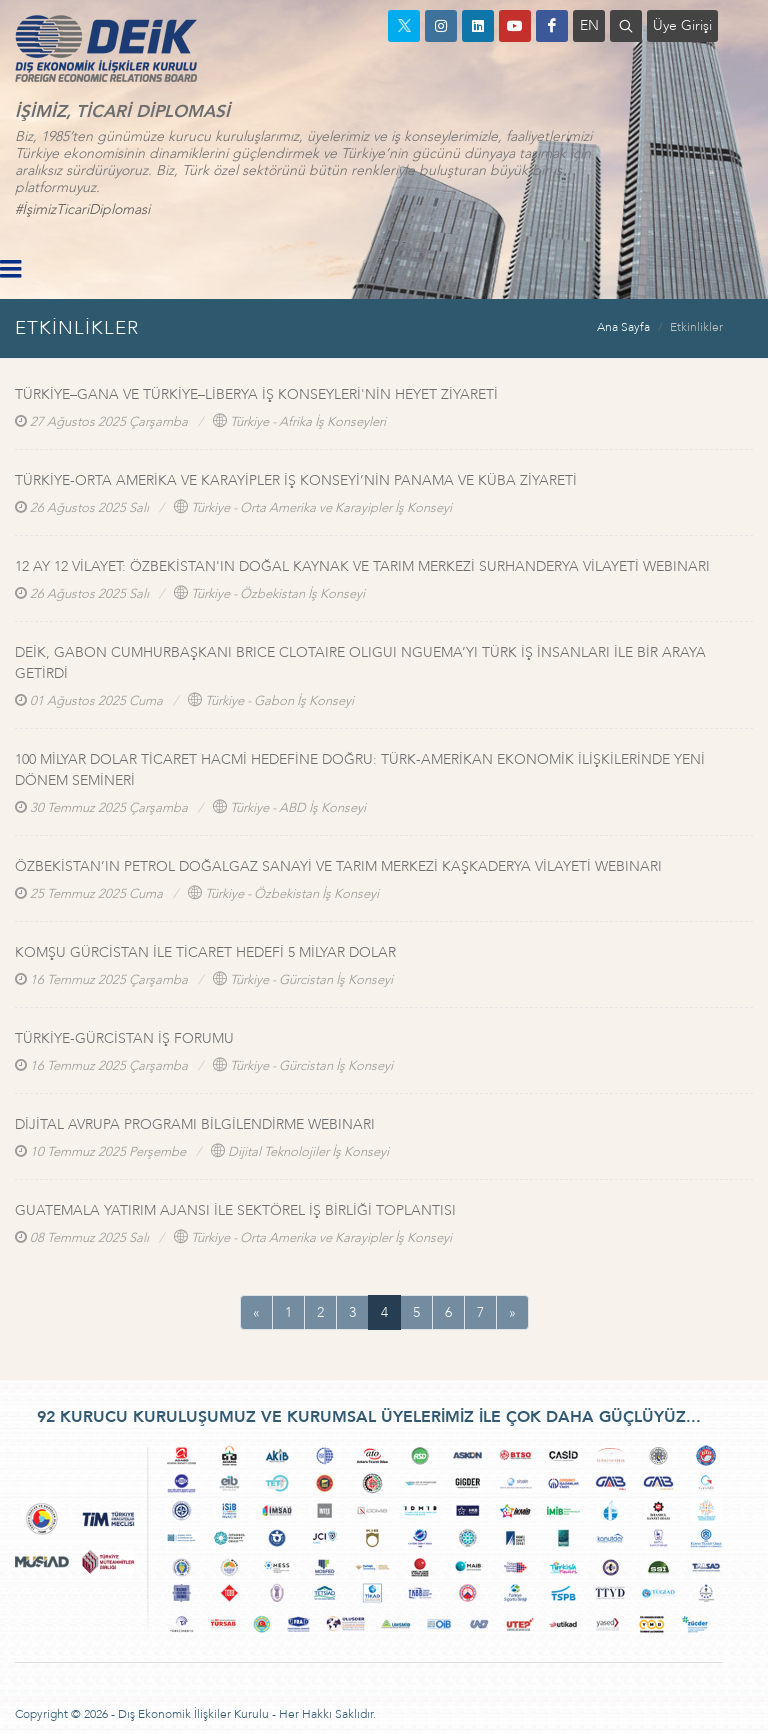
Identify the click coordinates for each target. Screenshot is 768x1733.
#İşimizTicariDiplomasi (82, 209)
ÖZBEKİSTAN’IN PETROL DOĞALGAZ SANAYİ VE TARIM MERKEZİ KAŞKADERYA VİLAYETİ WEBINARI (338, 866)
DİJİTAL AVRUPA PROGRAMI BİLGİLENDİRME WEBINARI (195, 1124)
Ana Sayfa (623, 327)
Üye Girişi (682, 25)
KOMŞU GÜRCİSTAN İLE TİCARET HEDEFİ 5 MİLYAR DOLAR (205, 952)
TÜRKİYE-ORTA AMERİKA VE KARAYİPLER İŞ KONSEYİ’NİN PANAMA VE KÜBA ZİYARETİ (296, 480)
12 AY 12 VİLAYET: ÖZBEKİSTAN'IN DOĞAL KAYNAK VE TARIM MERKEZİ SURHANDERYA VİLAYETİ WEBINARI (362, 566)
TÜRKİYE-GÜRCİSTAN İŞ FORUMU (124, 1038)
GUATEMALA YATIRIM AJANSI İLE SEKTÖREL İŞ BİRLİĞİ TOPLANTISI (235, 1210)
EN (589, 25)
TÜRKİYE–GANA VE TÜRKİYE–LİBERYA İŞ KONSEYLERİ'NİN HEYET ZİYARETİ (256, 394)
